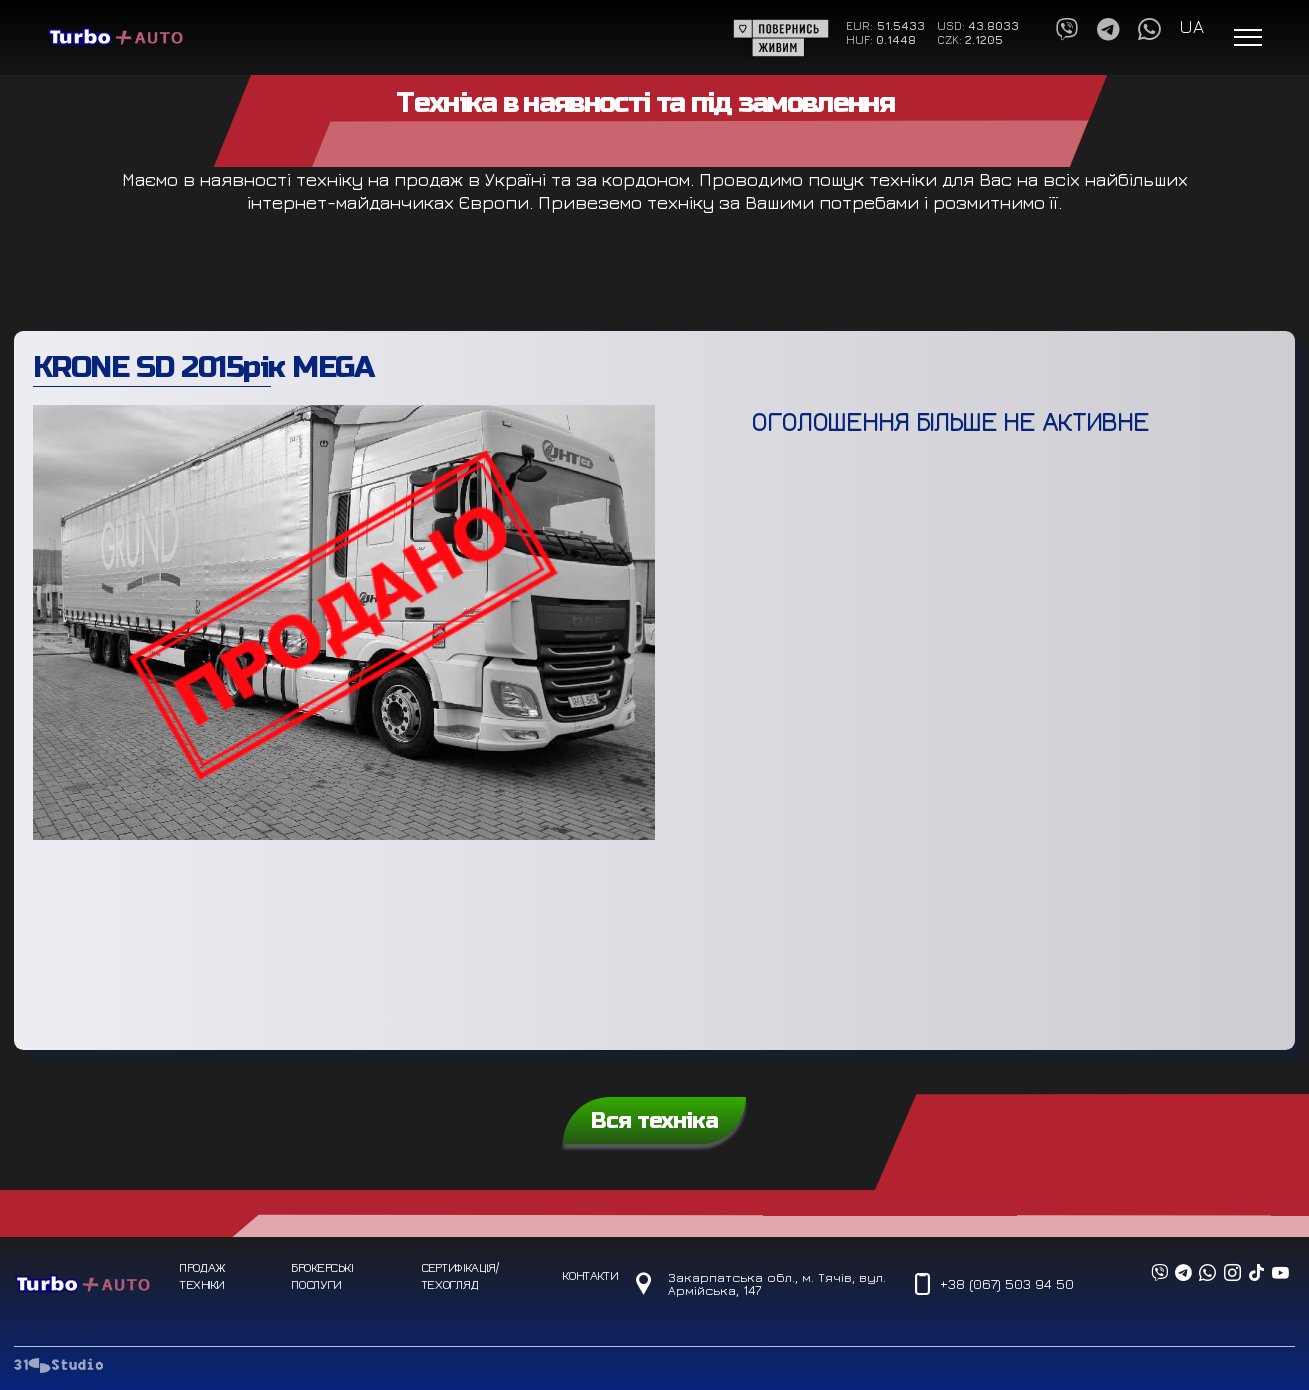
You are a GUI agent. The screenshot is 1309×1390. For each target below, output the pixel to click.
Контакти (589, 1275)
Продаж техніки (202, 1275)
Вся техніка (654, 1120)
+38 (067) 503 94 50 (1006, 1284)
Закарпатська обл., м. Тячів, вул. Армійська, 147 (777, 1284)
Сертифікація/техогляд (459, 1275)
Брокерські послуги (321, 1275)
